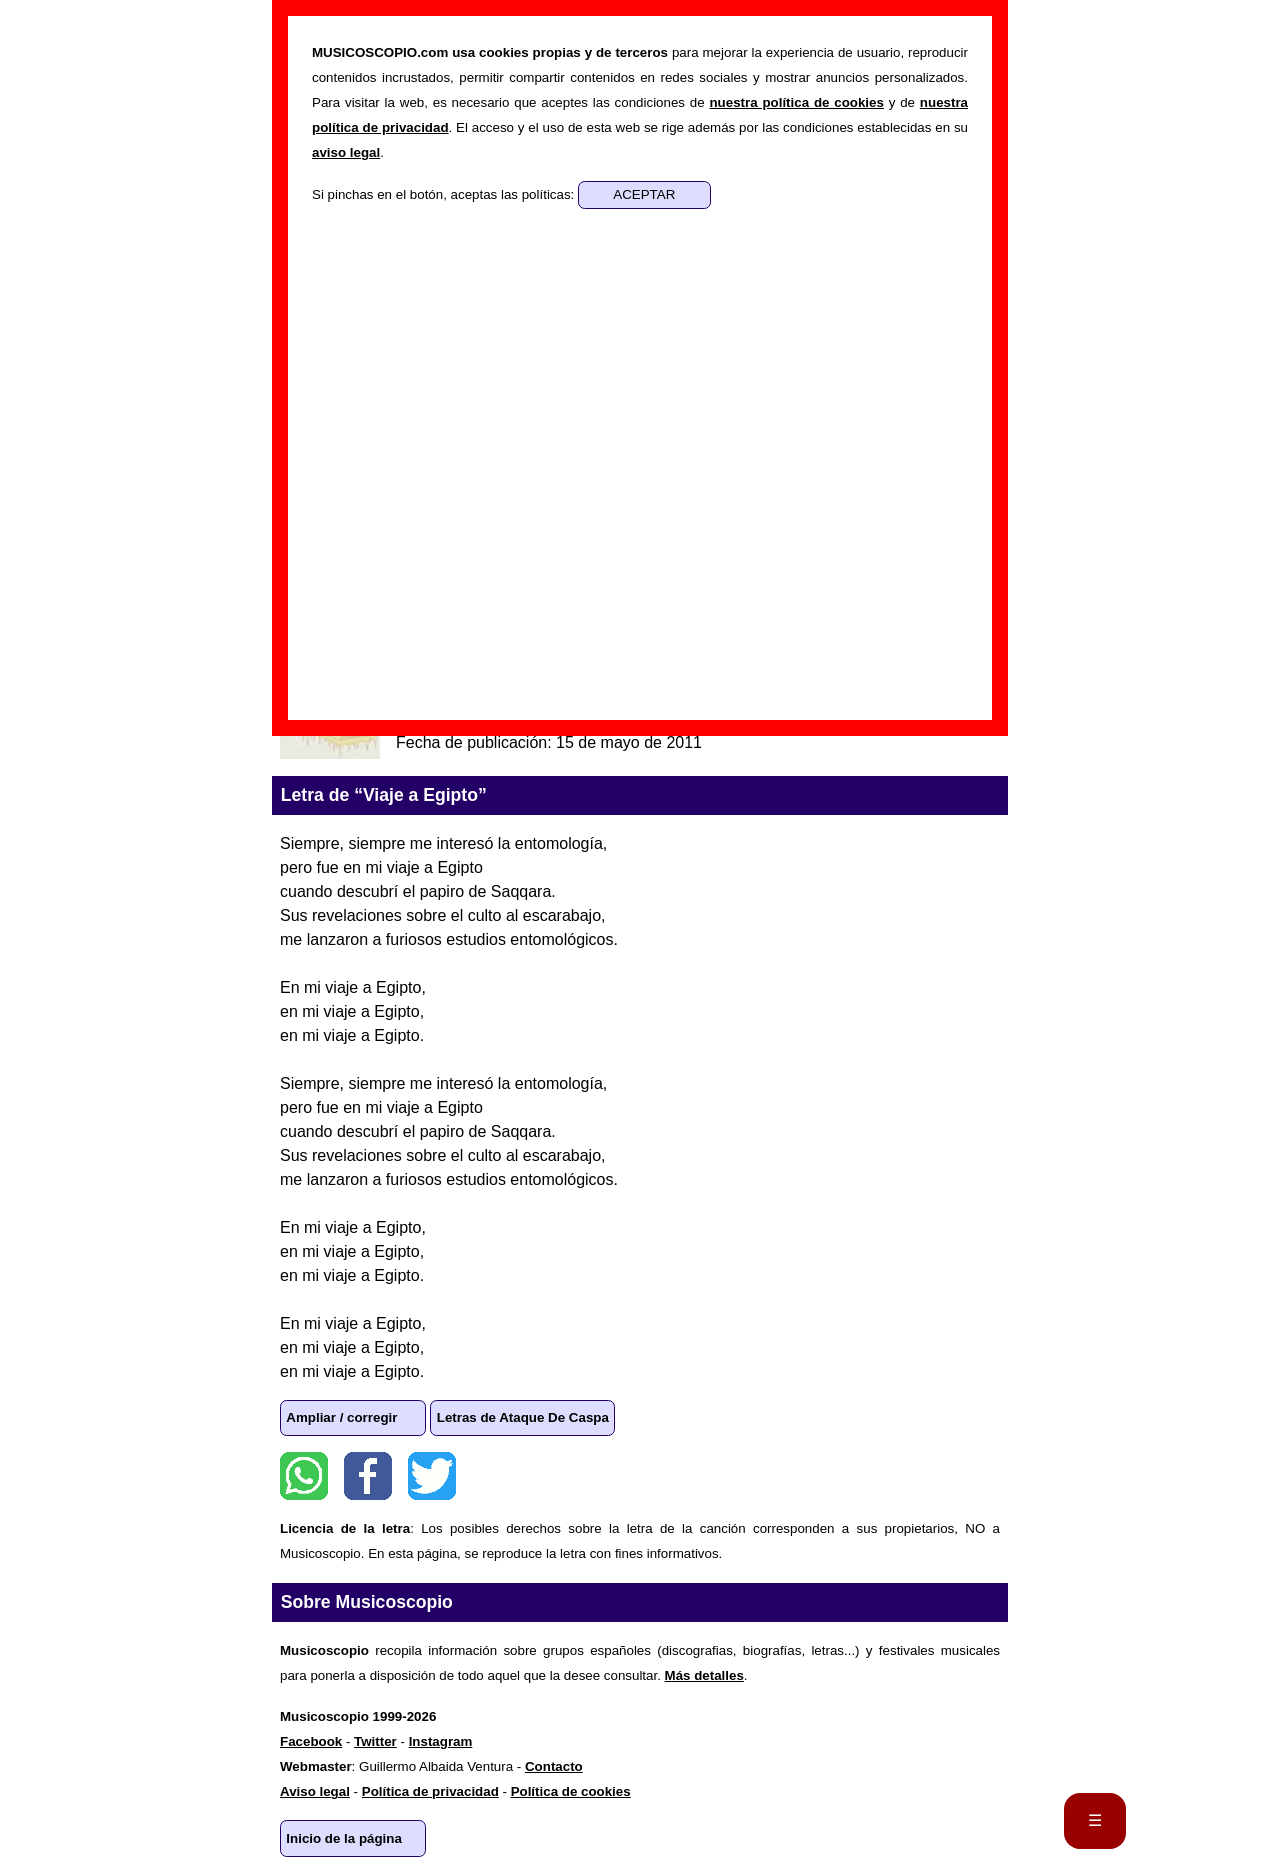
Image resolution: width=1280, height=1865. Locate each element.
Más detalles (704, 1675)
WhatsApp (304, 1476)
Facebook (368, 1476)
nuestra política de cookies (796, 102)
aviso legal (346, 152)
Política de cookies (571, 1791)
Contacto (554, 1766)
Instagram (441, 1741)
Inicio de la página (344, 1838)
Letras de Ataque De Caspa (523, 1417)
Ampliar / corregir (341, 1417)
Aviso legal (315, 1791)
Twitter (432, 1476)
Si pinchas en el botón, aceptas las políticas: (445, 194)
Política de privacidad (430, 1791)
